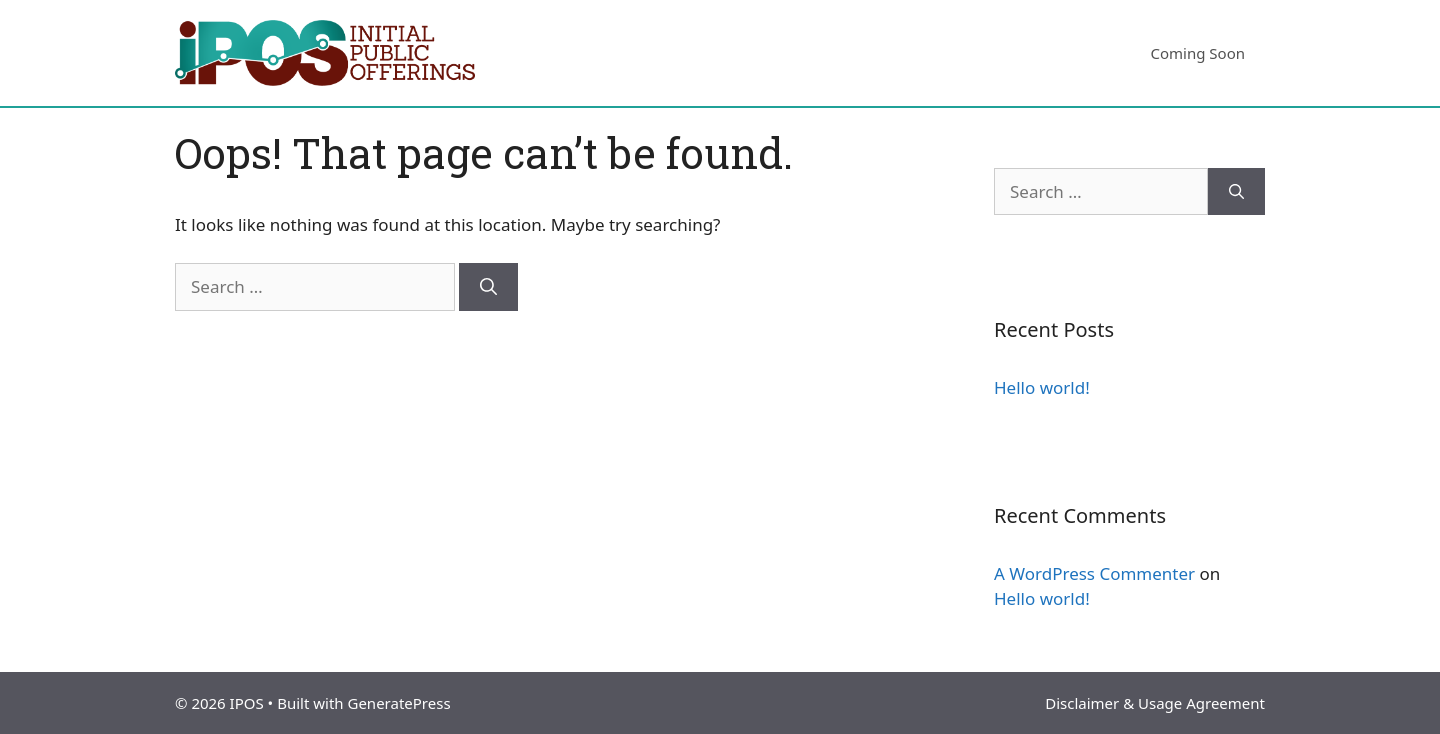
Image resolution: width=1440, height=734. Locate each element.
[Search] (488, 287)
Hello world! (1042, 387)
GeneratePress (398, 703)
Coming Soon (1197, 53)
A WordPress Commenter (1094, 573)
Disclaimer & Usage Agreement (1155, 703)
